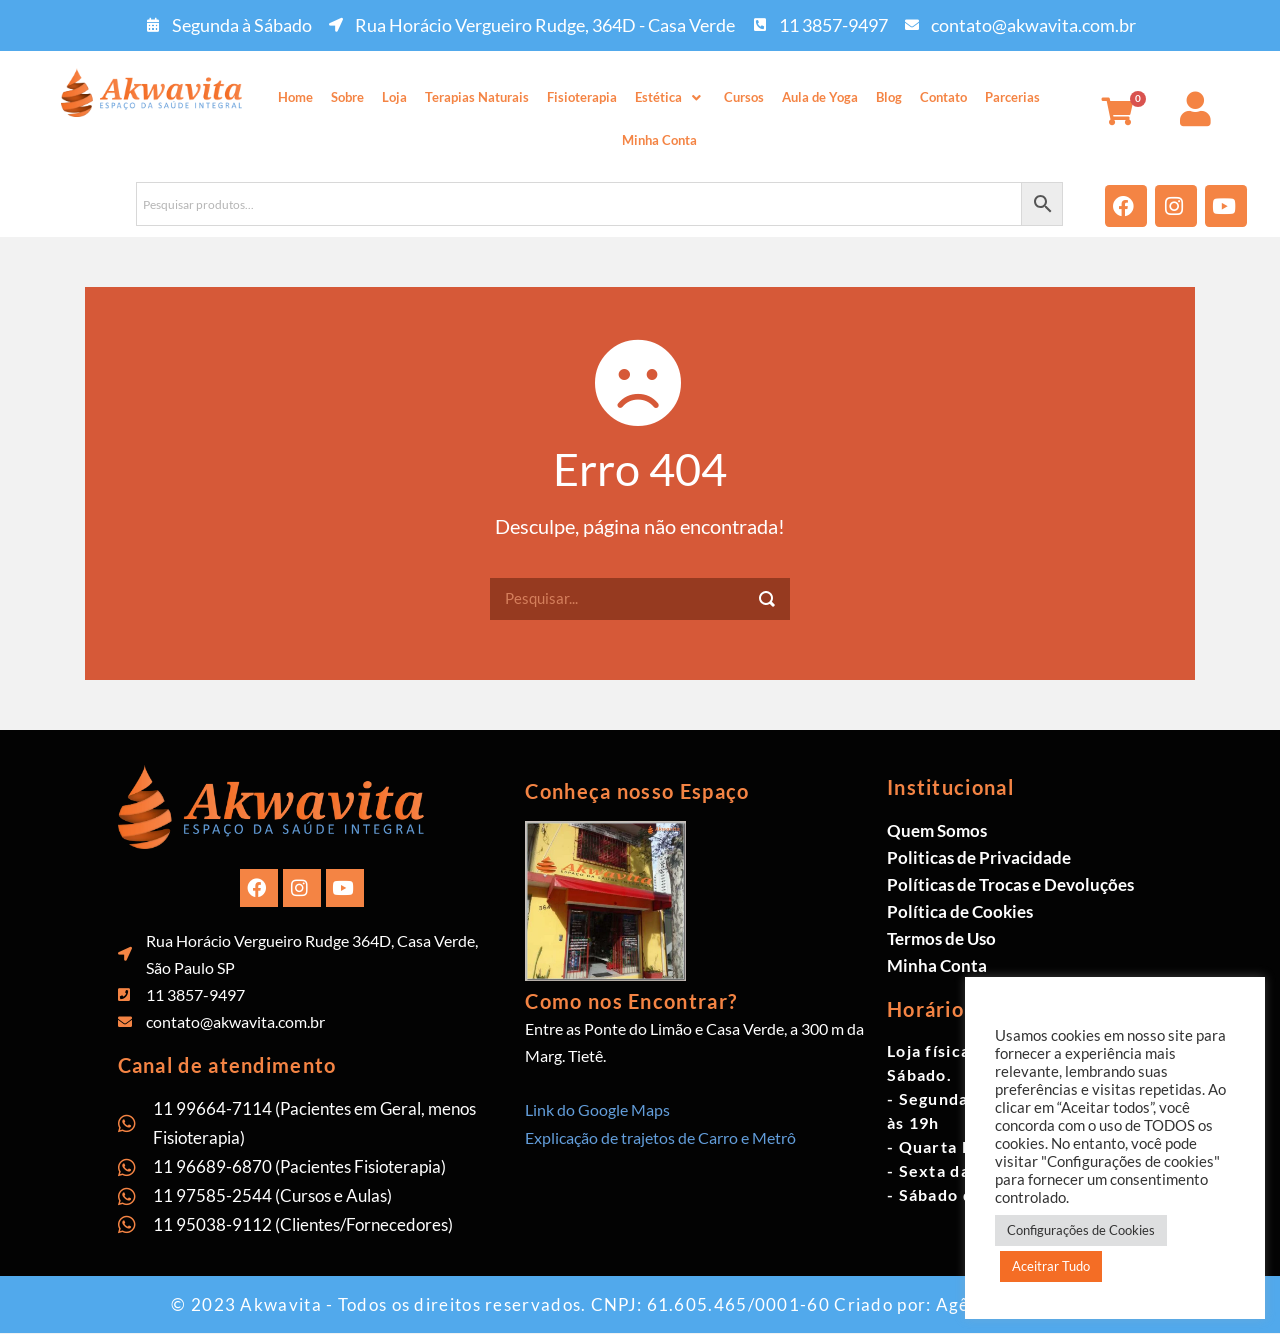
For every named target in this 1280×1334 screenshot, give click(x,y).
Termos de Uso (941, 938)
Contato (943, 97)
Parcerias (1012, 97)
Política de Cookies (960, 911)
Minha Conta (659, 140)
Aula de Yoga (820, 97)
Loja (394, 97)
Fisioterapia (582, 97)
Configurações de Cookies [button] (1081, 1230)
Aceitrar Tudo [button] (1051, 1266)
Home (295, 97)
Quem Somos (937, 830)
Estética (670, 97)
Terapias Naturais (477, 97)
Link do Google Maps (597, 1109)
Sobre (347, 97)
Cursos (744, 97)
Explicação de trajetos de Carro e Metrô (660, 1137)
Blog (889, 97)
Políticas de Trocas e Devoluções (1010, 884)
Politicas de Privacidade (979, 857)
